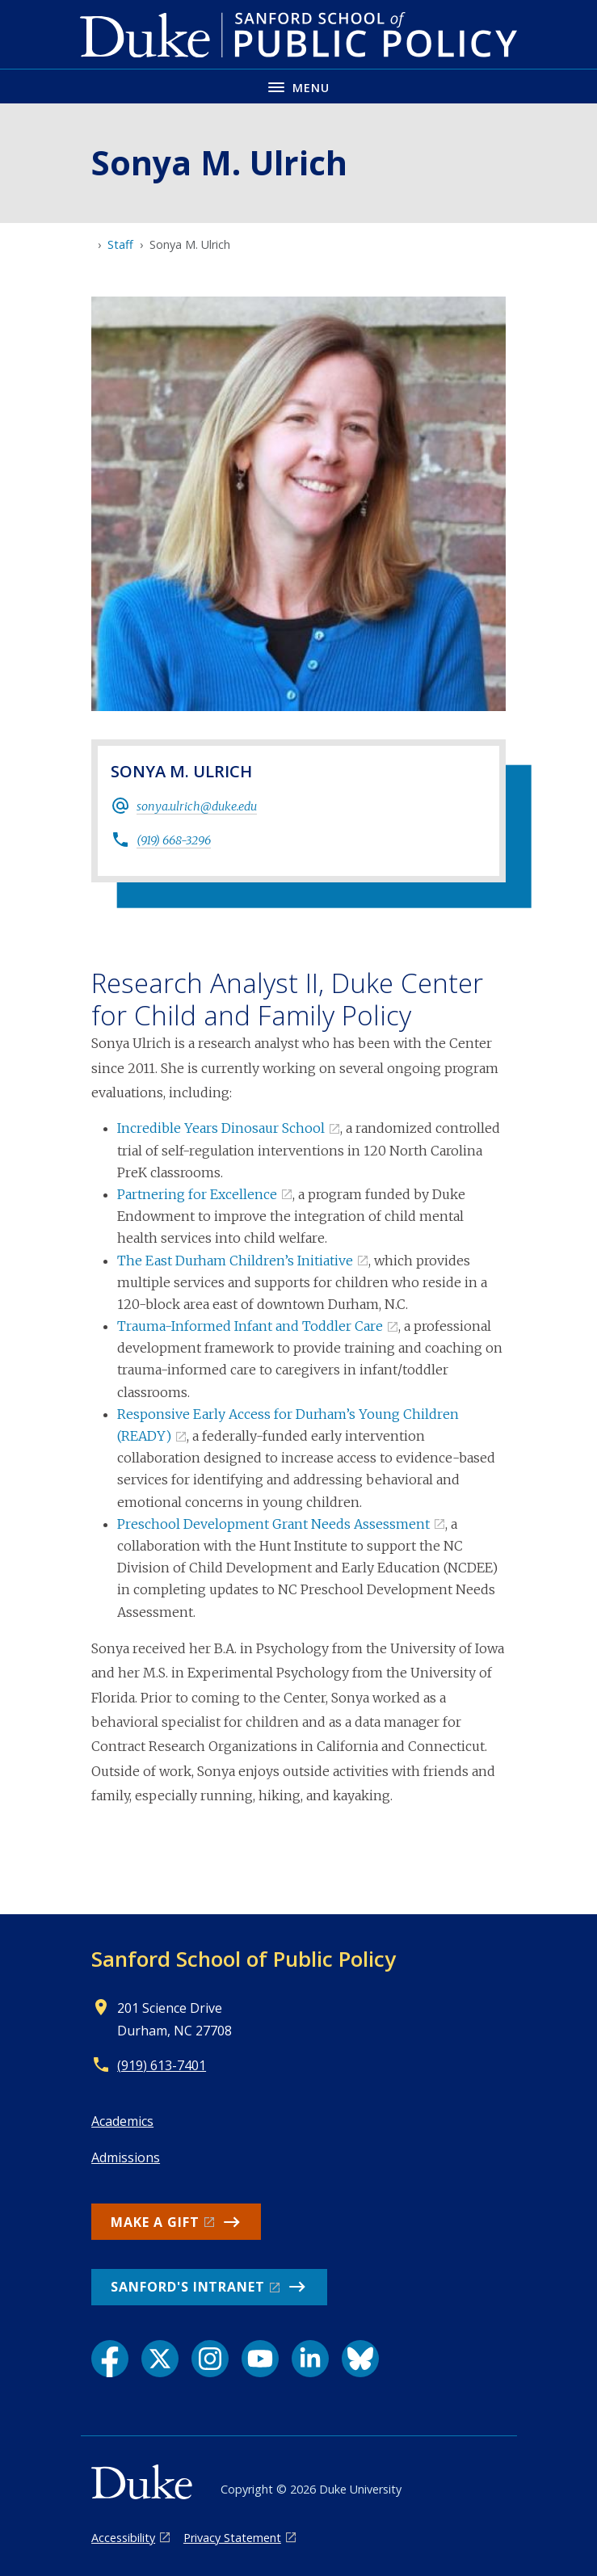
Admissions (125, 2157)
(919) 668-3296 (174, 840)
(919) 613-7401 (161, 2065)
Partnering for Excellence (197, 1194)
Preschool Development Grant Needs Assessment (273, 1524)
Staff (120, 244)
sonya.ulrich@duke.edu (197, 806)
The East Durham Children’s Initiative (235, 1260)
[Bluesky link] (360, 2358)
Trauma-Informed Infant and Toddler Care (250, 1326)
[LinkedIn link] (310, 2358)
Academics (122, 2121)
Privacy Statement (232, 2537)
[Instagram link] (210, 2358)
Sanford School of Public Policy (243, 1958)
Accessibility (123, 2537)
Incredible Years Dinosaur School (221, 1128)
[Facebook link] (109, 2358)
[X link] (160, 2358)
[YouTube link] (260, 2358)
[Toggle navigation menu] (298, 86)
